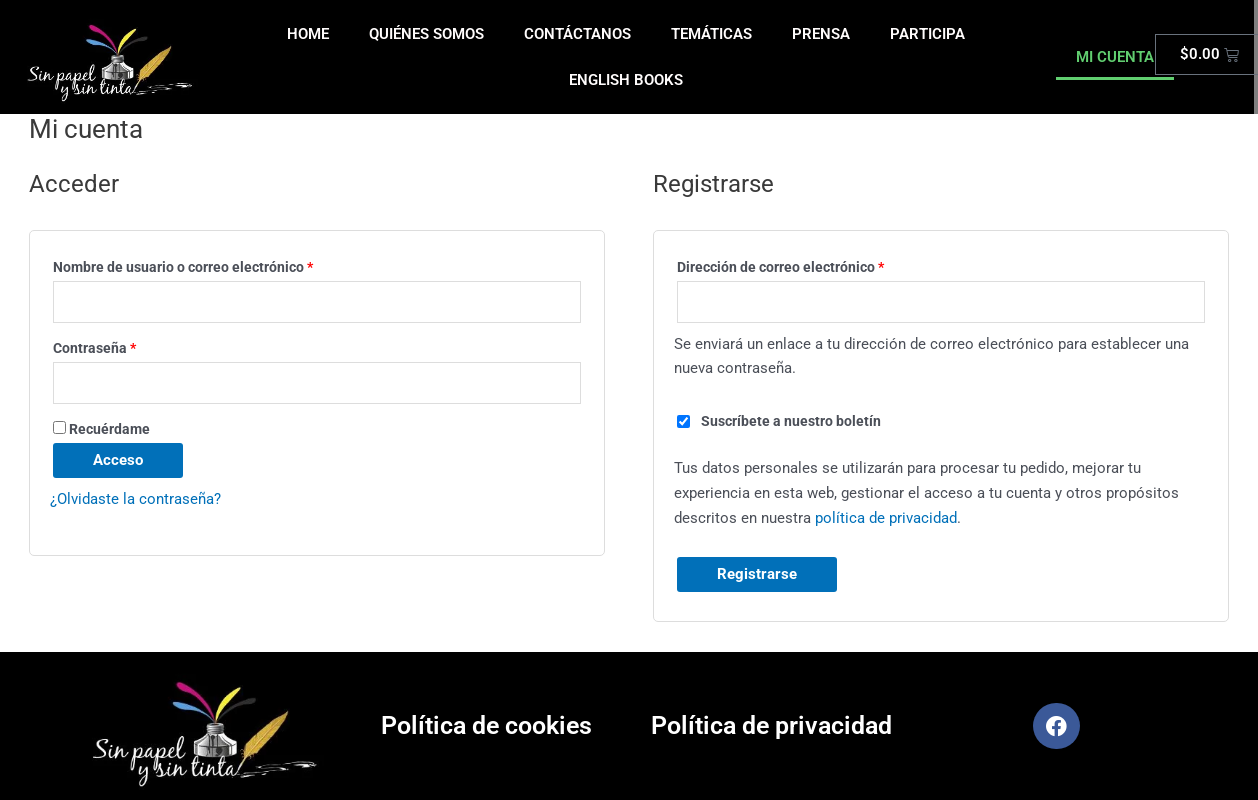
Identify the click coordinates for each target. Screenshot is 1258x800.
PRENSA (821, 34)
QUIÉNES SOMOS (426, 34)
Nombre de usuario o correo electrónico (218, 264)
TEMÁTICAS (711, 34)
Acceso (118, 461)
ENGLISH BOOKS (626, 80)
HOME (308, 34)
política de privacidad (886, 518)
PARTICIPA (927, 34)
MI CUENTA (1115, 57)
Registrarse (757, 575)
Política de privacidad (772, 726)
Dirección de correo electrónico (816, 264)
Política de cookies (486, 726)
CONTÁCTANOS (577, 34)
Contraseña (130, 345)
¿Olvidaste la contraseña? (135, 500)
